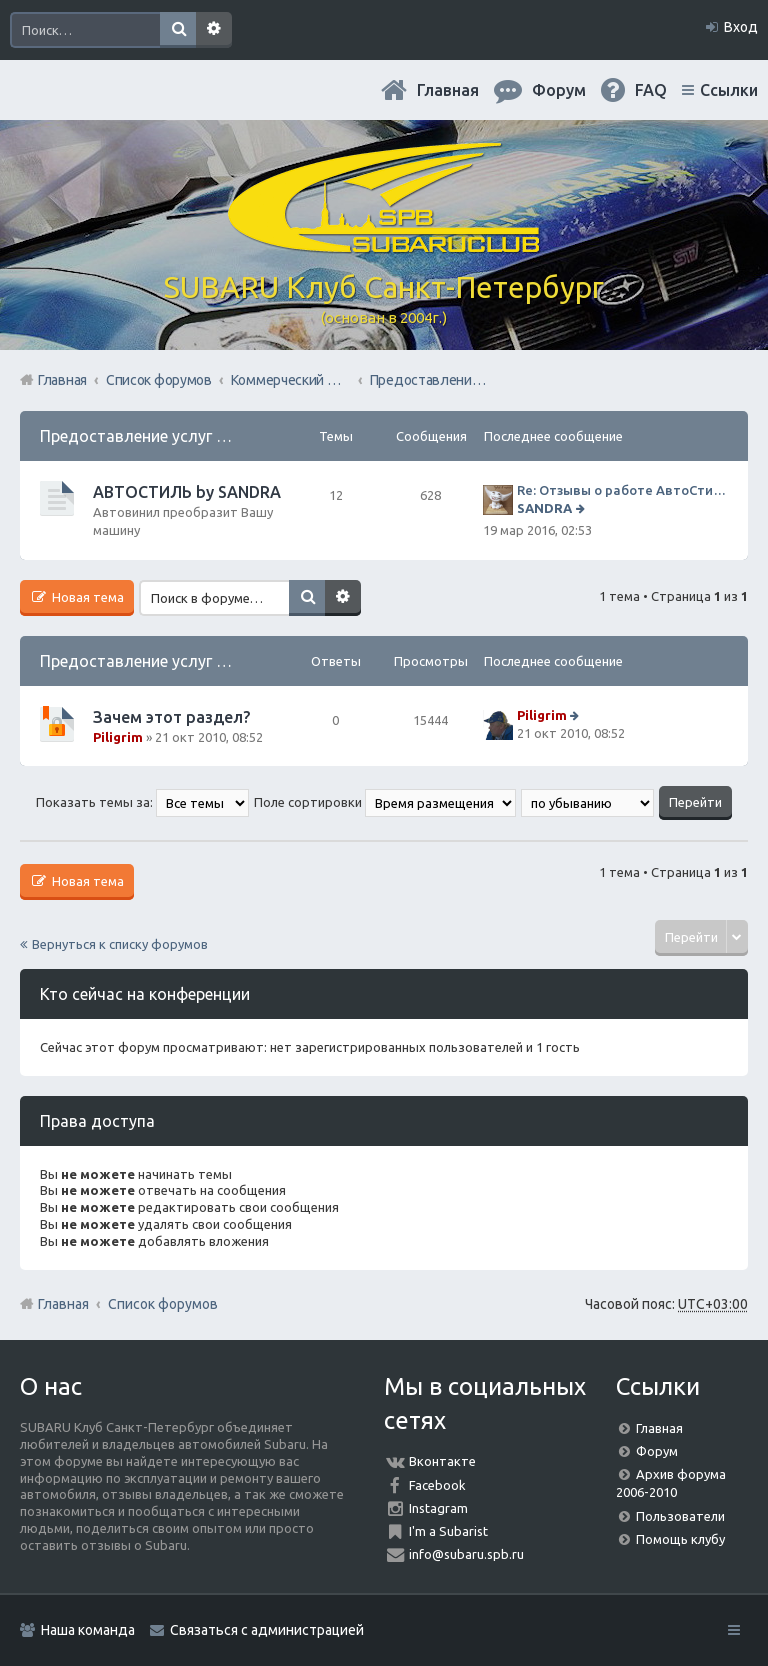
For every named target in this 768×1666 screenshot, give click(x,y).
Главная (448, 90)
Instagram (438, 1508)
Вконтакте (442, 1461)
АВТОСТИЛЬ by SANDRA (187, 492)
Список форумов (163, 1304)
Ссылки (729, 90)
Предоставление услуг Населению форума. (204, 436)
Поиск (178, 30)
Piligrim (118, 737)
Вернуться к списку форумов (120, 944)
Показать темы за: (142, 802)
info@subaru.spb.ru (466, 1554)
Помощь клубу (680, 1539)
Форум (657, 1451)
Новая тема (86, 597)
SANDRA (544, 508)
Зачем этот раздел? (171, 717)
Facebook (437, 1485)
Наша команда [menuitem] (88, 1630)
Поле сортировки (385, 802)
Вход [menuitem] (741, 27)
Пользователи (680, 1516)
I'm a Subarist (448, 1531)
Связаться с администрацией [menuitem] (267, 1630)
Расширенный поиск (214, 30)
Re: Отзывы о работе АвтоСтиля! (622, 490)
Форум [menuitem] (559, 90)
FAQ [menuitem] (651, 90)
